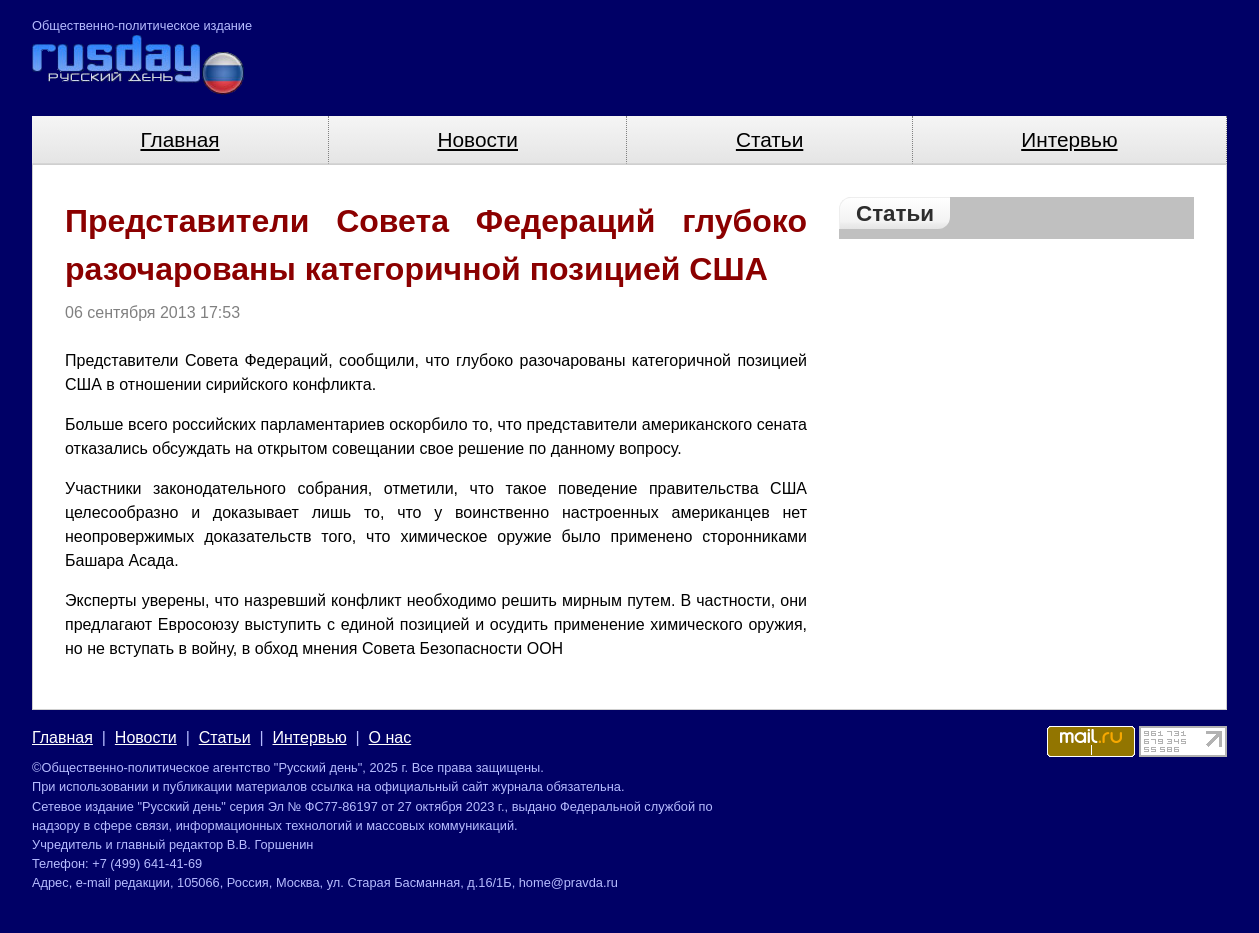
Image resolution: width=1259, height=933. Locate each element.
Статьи (769, 139)
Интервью (1069, 139)
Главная (179, 139)
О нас (390, 737)
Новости (477, 139)
